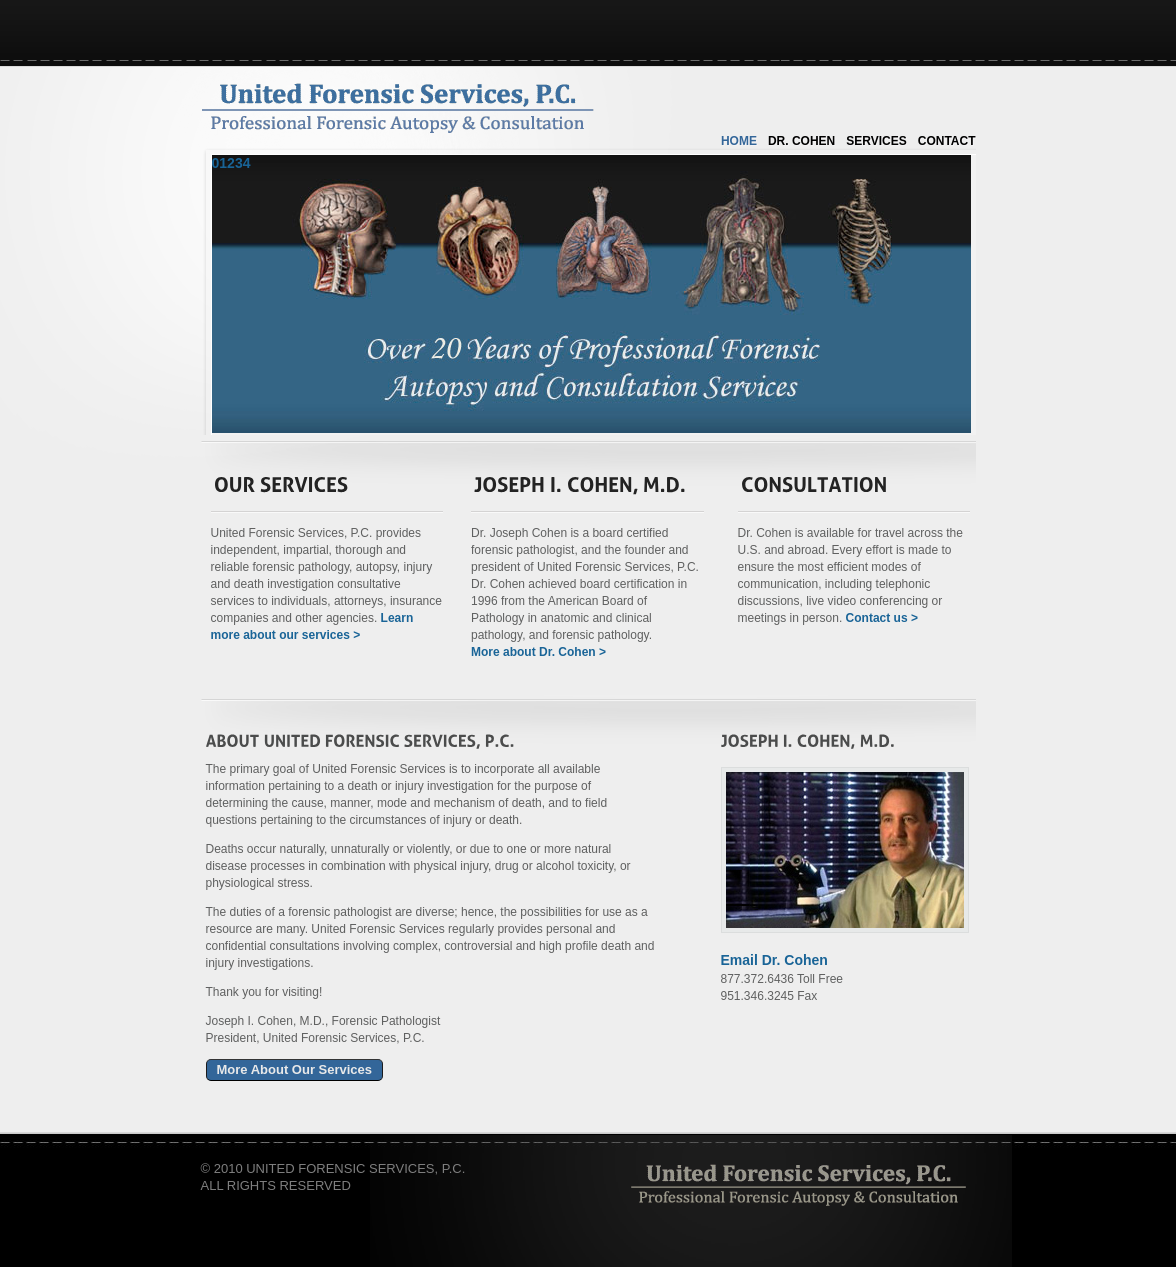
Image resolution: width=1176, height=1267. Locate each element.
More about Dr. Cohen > (538, 652)
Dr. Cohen (801, 141)
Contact (947, 141)
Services (876, 141)
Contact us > (882, 618)
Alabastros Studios (797, 1184)
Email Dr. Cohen (774, 960)
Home (739, 141)
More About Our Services (295, 1069)
